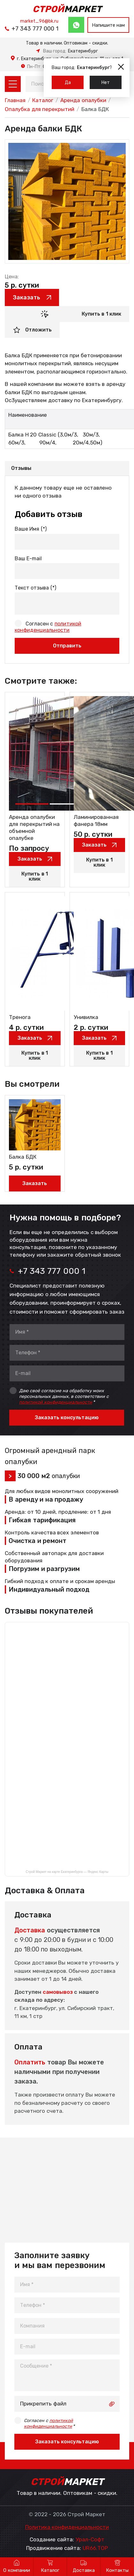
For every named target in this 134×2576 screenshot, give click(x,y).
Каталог (42, 100)
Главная (15, 100)
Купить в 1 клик (101, 314)
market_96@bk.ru (39, 21)
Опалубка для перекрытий (39, 109)
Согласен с (49, 2423)
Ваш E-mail (28, 558)
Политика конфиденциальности (67, 2527)
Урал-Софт (90, 2540)
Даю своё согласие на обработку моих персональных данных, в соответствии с (64, 1396)
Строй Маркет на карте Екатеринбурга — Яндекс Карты (67, 1872)
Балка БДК (22, 1157)
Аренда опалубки (83, 100)
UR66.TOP (95, 2548)
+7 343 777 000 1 (34, 28)
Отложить (38, 329)
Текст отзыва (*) (35, 587)
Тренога (20, 1017)
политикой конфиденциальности (55, 1402)
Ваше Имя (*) (31, 529)
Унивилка (86, 1017)
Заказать (26, 297)
